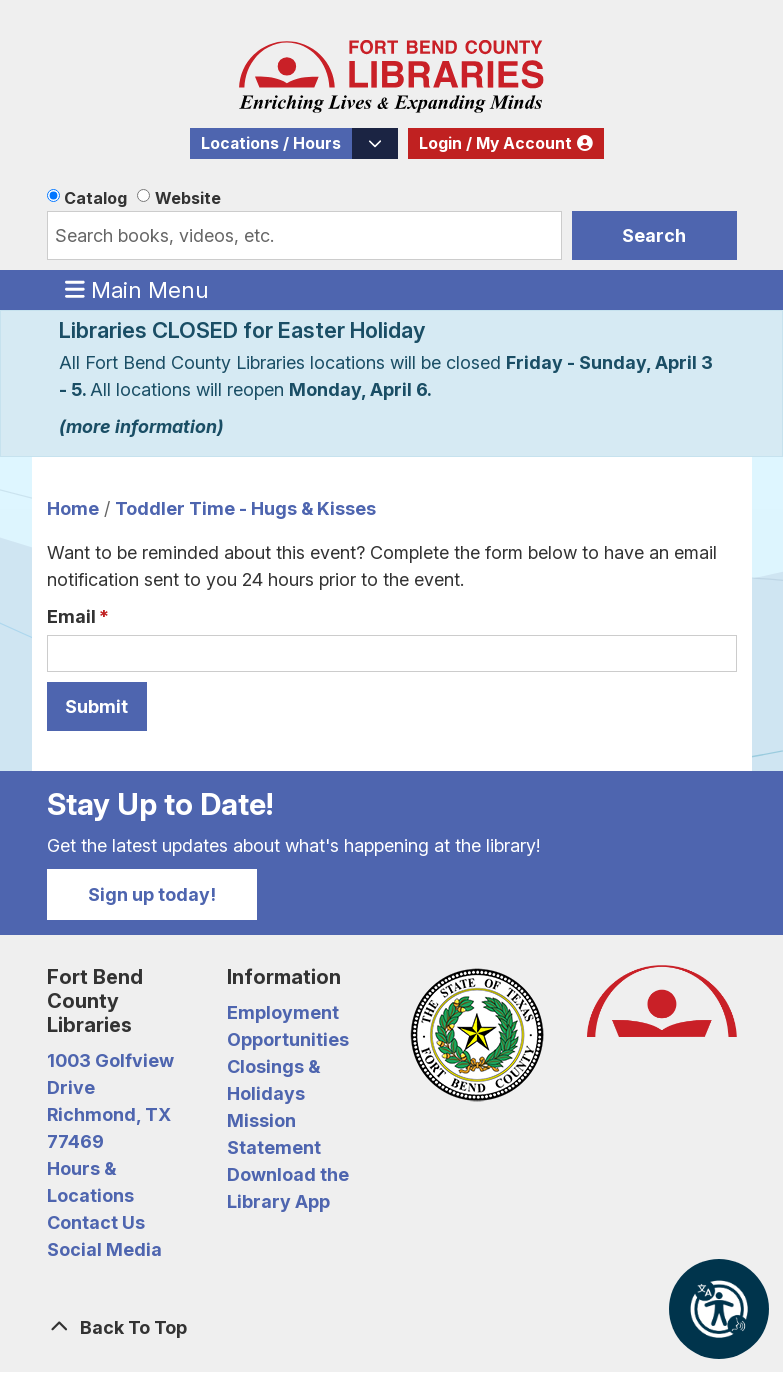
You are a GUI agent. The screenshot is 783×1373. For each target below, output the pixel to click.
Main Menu (137, 289)
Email (71, 616)
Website (188, 198)
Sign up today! (152, 894)
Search (654, 235)
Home (73, 508)
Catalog (95, 198)
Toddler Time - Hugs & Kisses (245, 508)
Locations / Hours (271, 143)
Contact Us (96, 1222)
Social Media (104, 1249)
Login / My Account (495, 143)
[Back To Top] (392, 1327)
